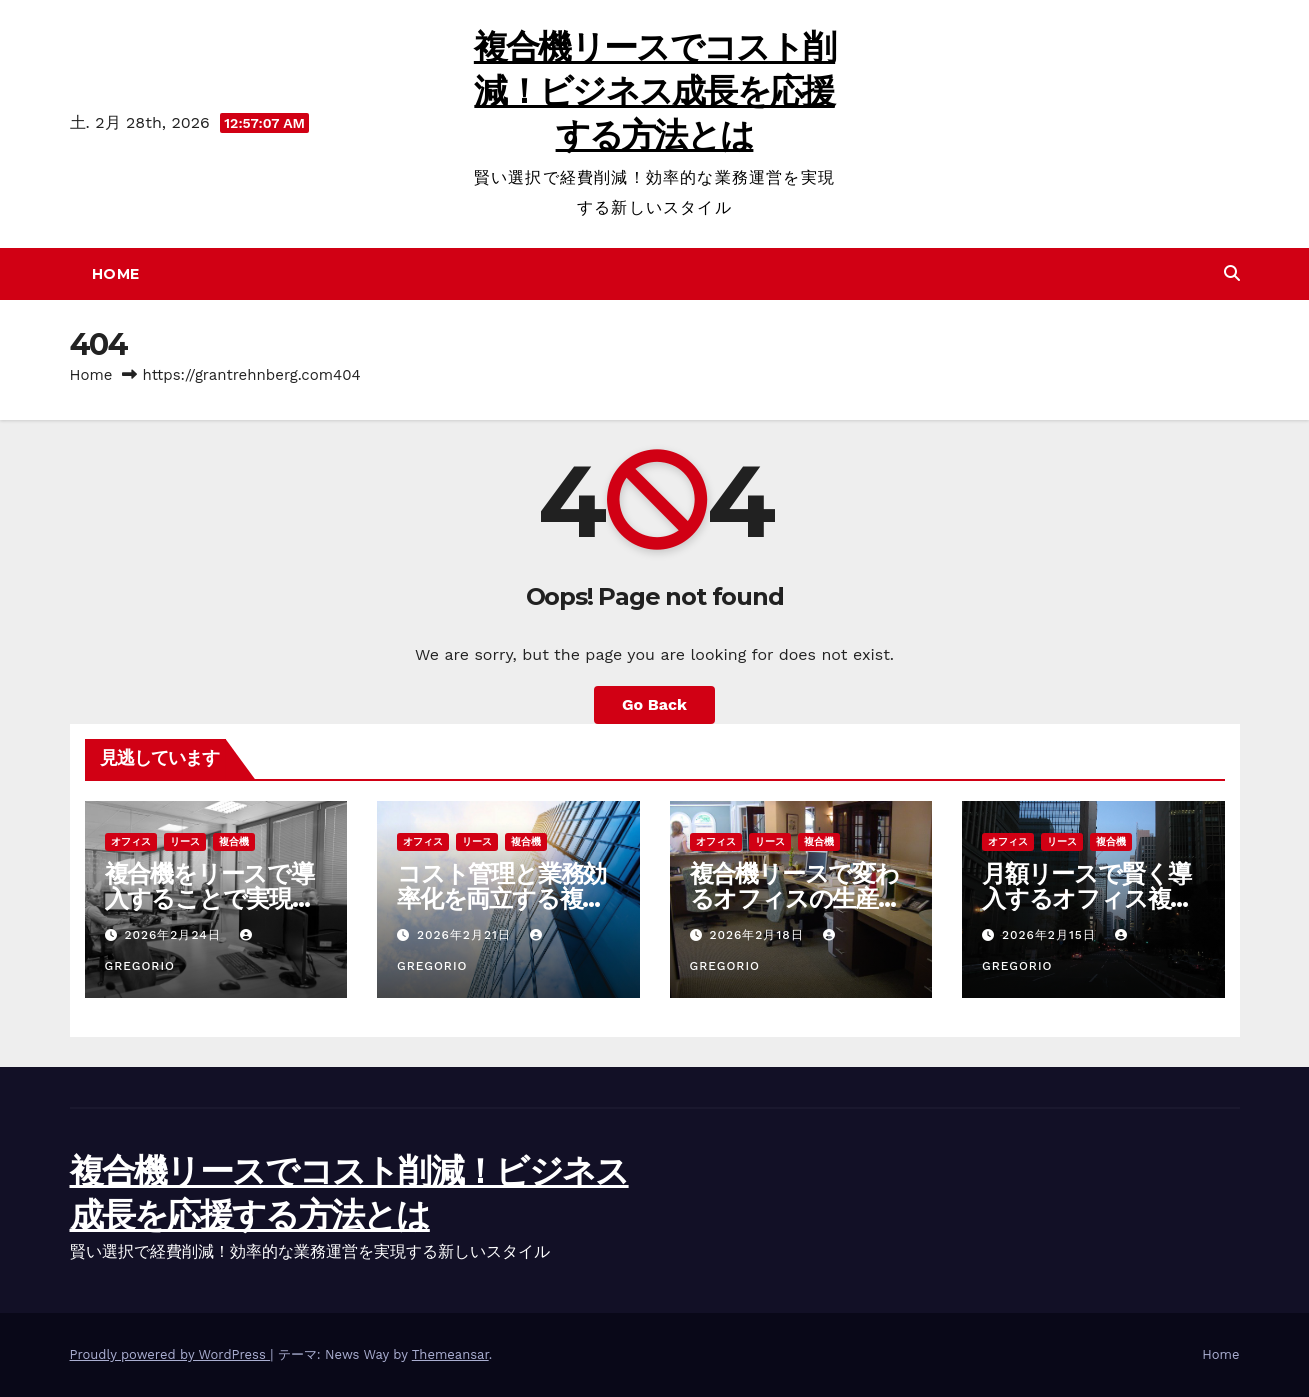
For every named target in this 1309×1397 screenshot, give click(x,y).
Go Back (654, 704)
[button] (1232, 273)
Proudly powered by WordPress (170, 1354)
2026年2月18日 (758, 935)
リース (185, 841)
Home (116, 274)
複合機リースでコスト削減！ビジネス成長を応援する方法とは (654, 91)
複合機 (234, 841)
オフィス (131, 841)
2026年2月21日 (466, 935)
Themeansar (450, 1354)
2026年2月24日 (174, 935)
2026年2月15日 (1051, 935)
